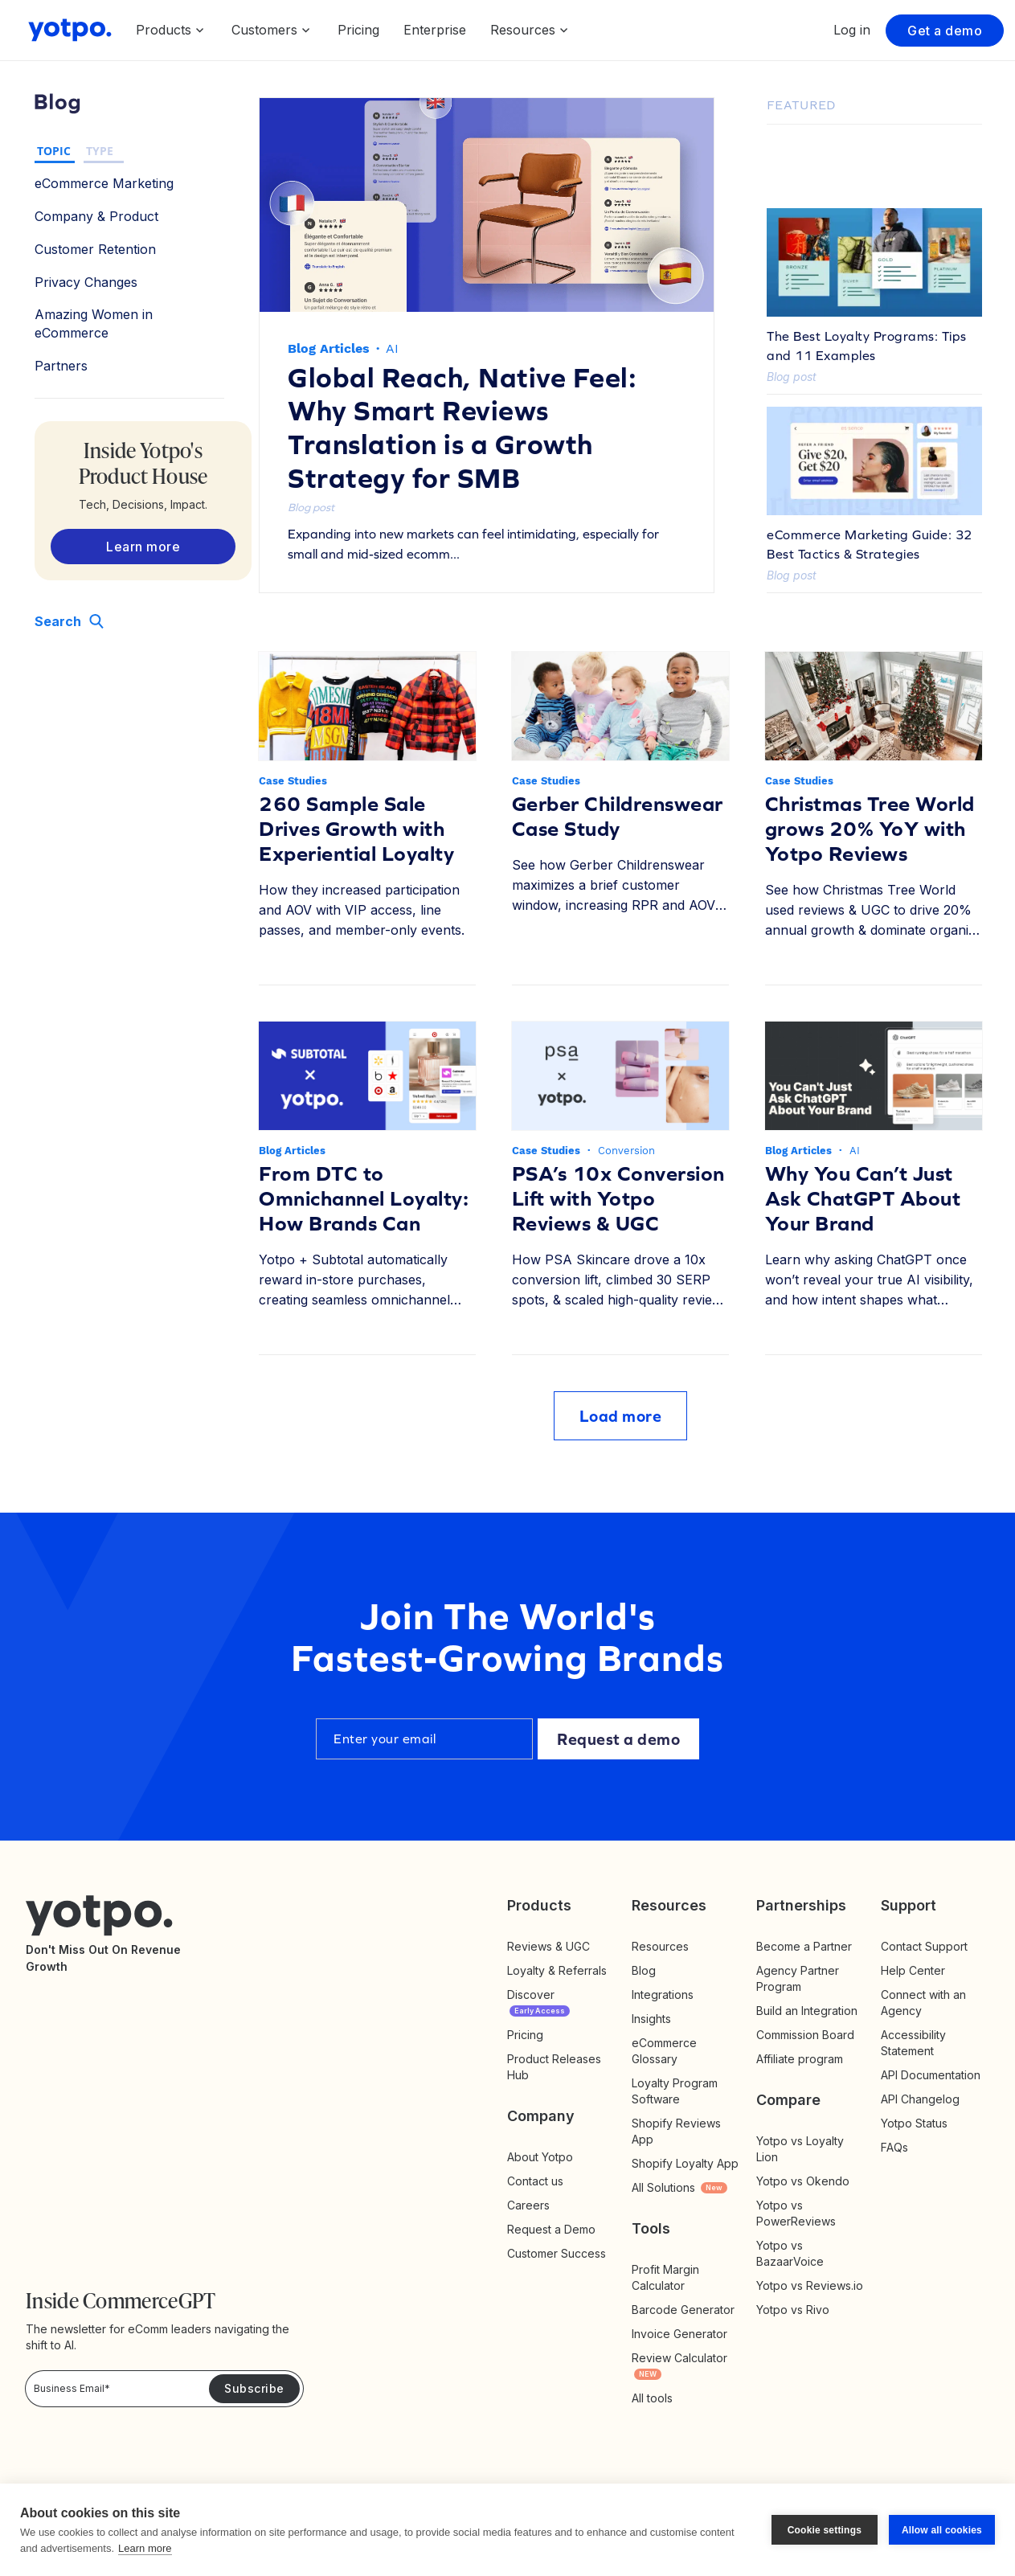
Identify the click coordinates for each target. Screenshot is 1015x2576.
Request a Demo (551, 2229)
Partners (61, 366)
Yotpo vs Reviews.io (809, 2285)
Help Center (913, 1970)
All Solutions (679, 2187)
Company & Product (96, 216)
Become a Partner (804, 1946)
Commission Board (805, 2035)
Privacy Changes (86, 282)
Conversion (626, 1151)
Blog (644, 1970)
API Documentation (930, 2075)
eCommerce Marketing (104, 183)
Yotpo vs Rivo (792, 2309)
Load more (620, 1416)
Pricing (358, 30)
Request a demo (618, 1739)
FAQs (894, 2147)
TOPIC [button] (54, 150)
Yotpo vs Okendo (802, 2181)
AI (392, 348)
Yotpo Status (914, 2123)
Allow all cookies (942, 2530)
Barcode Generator (683, 2309)
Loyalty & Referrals (557, 1970)
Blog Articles (329, 348)
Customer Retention (95, 249)
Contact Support (924, 1946)
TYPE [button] (99, 150)
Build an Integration (806, 2010)
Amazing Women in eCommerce (94, 323)
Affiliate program (799, 2059)
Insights (668, 2018)
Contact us (535, 2181)
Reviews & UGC (548, 1946)
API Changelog (920, 2099)
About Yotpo (540, 2157)
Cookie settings (825, 2530)
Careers (528, 2205)
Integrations (663, 1994)
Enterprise (434, 30)
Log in (851, 30)
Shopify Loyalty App (685, 2163)
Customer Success (556, 2253)
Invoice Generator (679, 2334)
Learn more (144, 2548)
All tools (652, 2398)
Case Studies (293, 781)
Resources (660, 1946)
